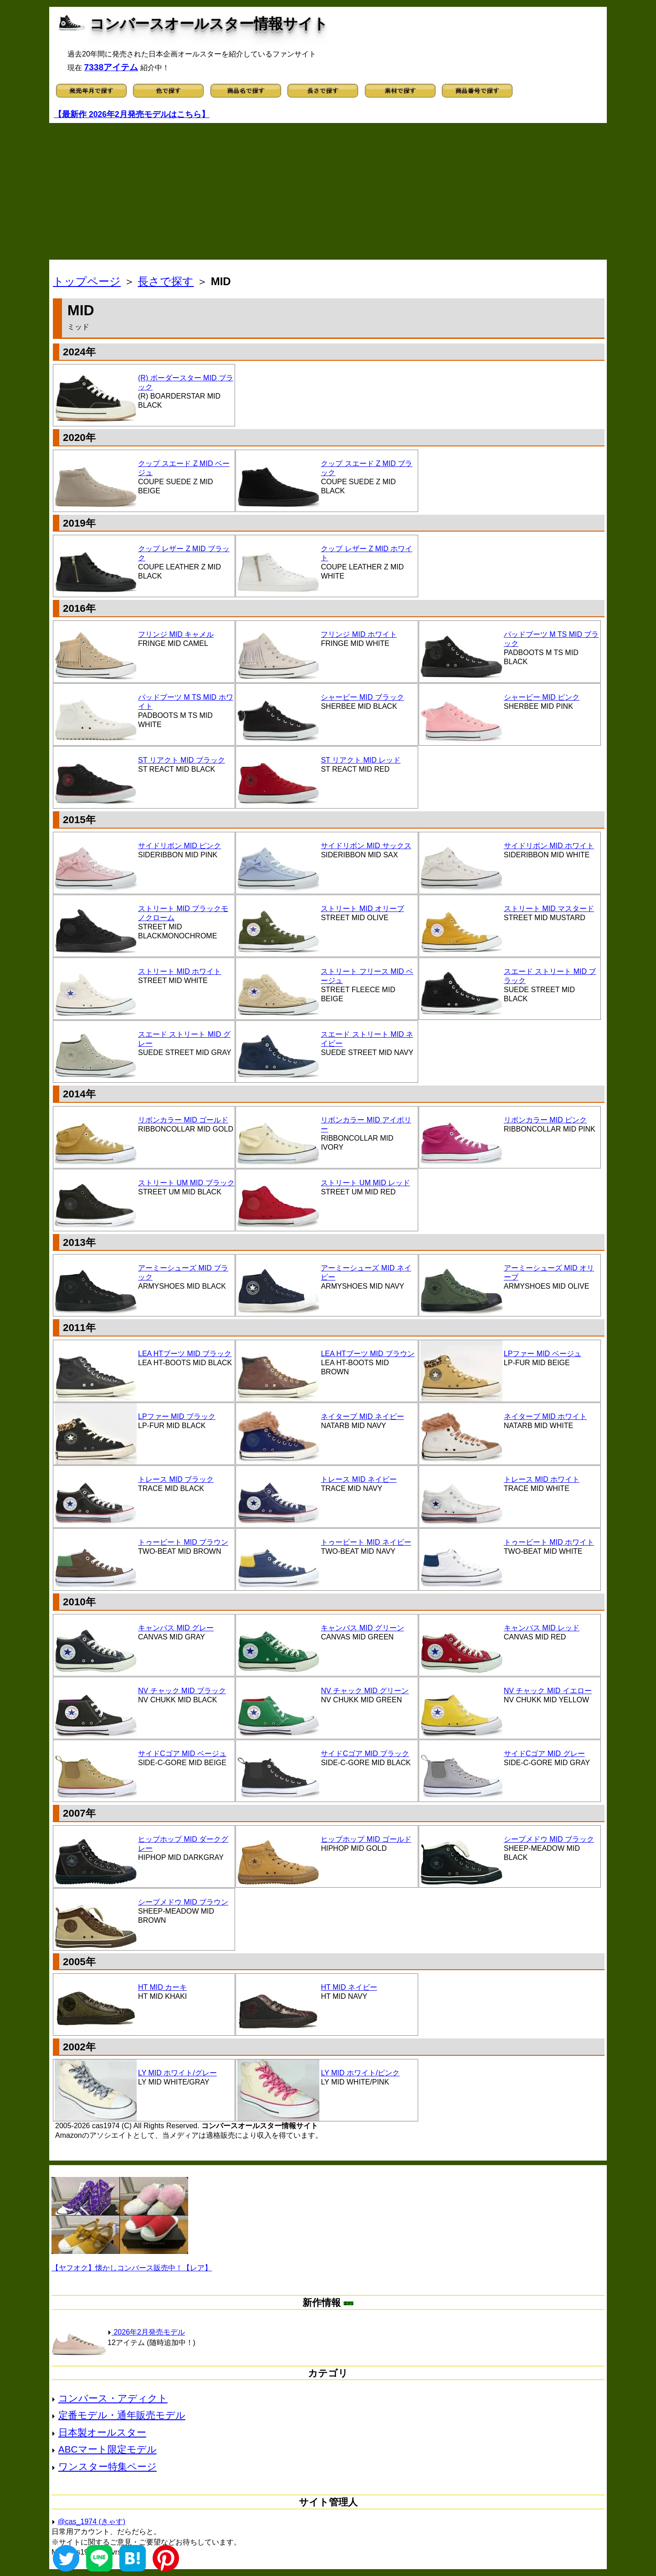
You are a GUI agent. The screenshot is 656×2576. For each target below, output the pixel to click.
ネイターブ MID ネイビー (362, 1416)
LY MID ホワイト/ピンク (360, 2073)
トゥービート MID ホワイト (549, 1542)
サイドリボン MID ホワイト (549, 846)
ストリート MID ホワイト (179, 971)
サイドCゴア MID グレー (544, 1753)
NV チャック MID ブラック (182, 1691)
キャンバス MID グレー (176, 1628)
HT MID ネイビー (349, 1987)
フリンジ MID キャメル (176, 634)
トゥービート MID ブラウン (183, 1542)
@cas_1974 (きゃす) (91, 2521)
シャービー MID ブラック (362, 697)
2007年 (79, 1813)
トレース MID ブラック (176, 1479)
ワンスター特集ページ (107, 2466)
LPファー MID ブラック (176, 1416)
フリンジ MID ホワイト (358, 634)
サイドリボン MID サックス (366, 846)
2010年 (79, 1602)
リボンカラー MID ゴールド (183, 1120)
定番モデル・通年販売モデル (121, 2415)
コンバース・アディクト (113, 2398)
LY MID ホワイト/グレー (177, 2073)
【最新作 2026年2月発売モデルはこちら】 (132, 114)
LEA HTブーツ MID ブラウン (367, 1353)
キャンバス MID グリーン (362, 1628)
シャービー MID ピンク (541, 697)
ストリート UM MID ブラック (186, 1183)
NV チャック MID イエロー (548, 1691)
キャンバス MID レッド (541, 1628)
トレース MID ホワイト (541, 1479)
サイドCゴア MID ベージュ (182, 1753)
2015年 (79, 819)
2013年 (79, 1242)
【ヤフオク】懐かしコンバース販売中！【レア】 (131, 2268)
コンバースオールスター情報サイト (209, 23)
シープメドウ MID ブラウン (183, 1902)
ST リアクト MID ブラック (181, 760)
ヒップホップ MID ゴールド (366, 1839)
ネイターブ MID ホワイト (545, 1416)
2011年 (79, 1327)
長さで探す (166, 281)
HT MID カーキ (162, 1987)
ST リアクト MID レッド (360, 760)
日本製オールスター (102, 2432)
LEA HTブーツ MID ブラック (184, 1353)
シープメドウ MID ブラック (549, 1839)
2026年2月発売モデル (146, 2332)
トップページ (87, 281)
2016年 (79, 608)
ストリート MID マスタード (549, 908)
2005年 (79, 1961)
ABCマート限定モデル (107, 2449)
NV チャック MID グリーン (365, 1691)
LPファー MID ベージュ (542, 1353)
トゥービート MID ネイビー (366, 1542)
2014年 (79, 1094)
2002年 (79, 2047)
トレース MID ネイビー (358, 1479)
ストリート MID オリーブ (362, 908)
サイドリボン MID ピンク (179, 846)
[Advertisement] (328, 191)
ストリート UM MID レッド (365, 1183)
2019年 (79, 523)
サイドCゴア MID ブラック (365, 1753)
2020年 (79, 437)
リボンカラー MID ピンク (545, 1120)
